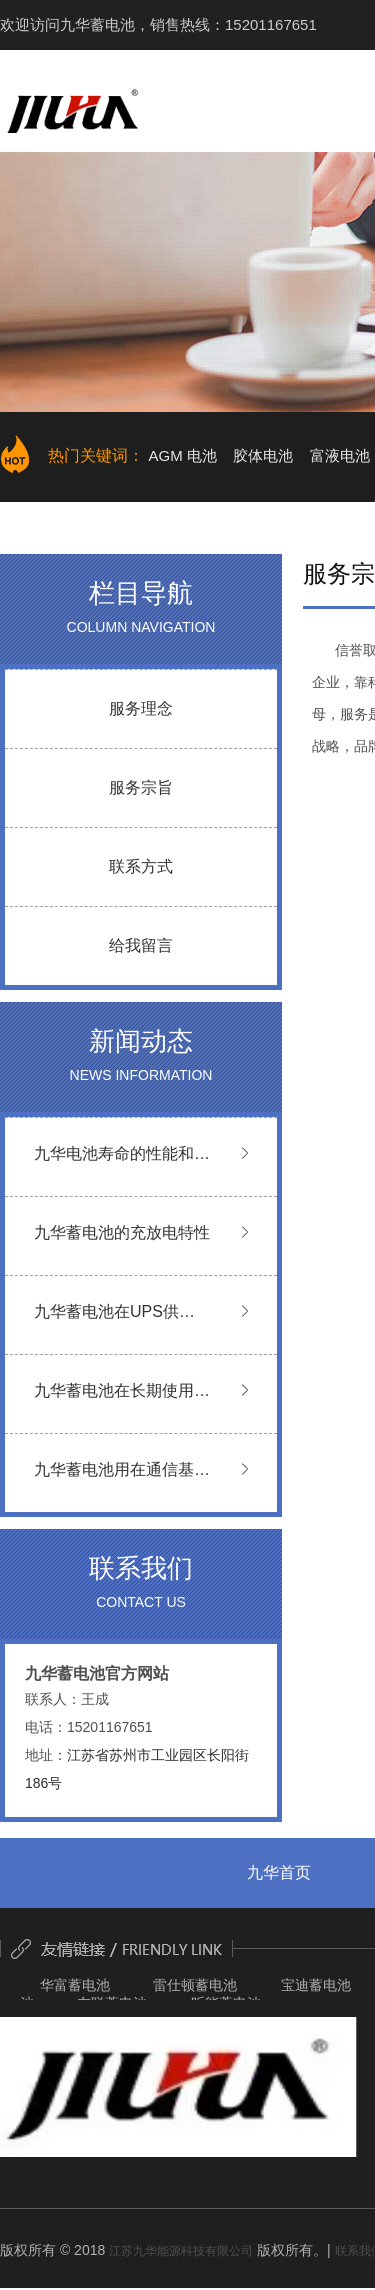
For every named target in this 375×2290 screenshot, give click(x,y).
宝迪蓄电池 (316, 1985)
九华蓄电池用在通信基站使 (122, 1482)
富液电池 (340, 455)
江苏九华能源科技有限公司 (181, 2251)
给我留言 (141, 945)
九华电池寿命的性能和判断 (122, 1166)
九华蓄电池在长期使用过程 (122, 1403)
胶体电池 (263, 455)
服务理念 (141, 708)
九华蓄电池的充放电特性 (122, 1232)
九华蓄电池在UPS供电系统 (114, 1324)
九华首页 (279, 1872)
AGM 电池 (182, 455)
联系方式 (141, 866)
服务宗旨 (141, 787)
